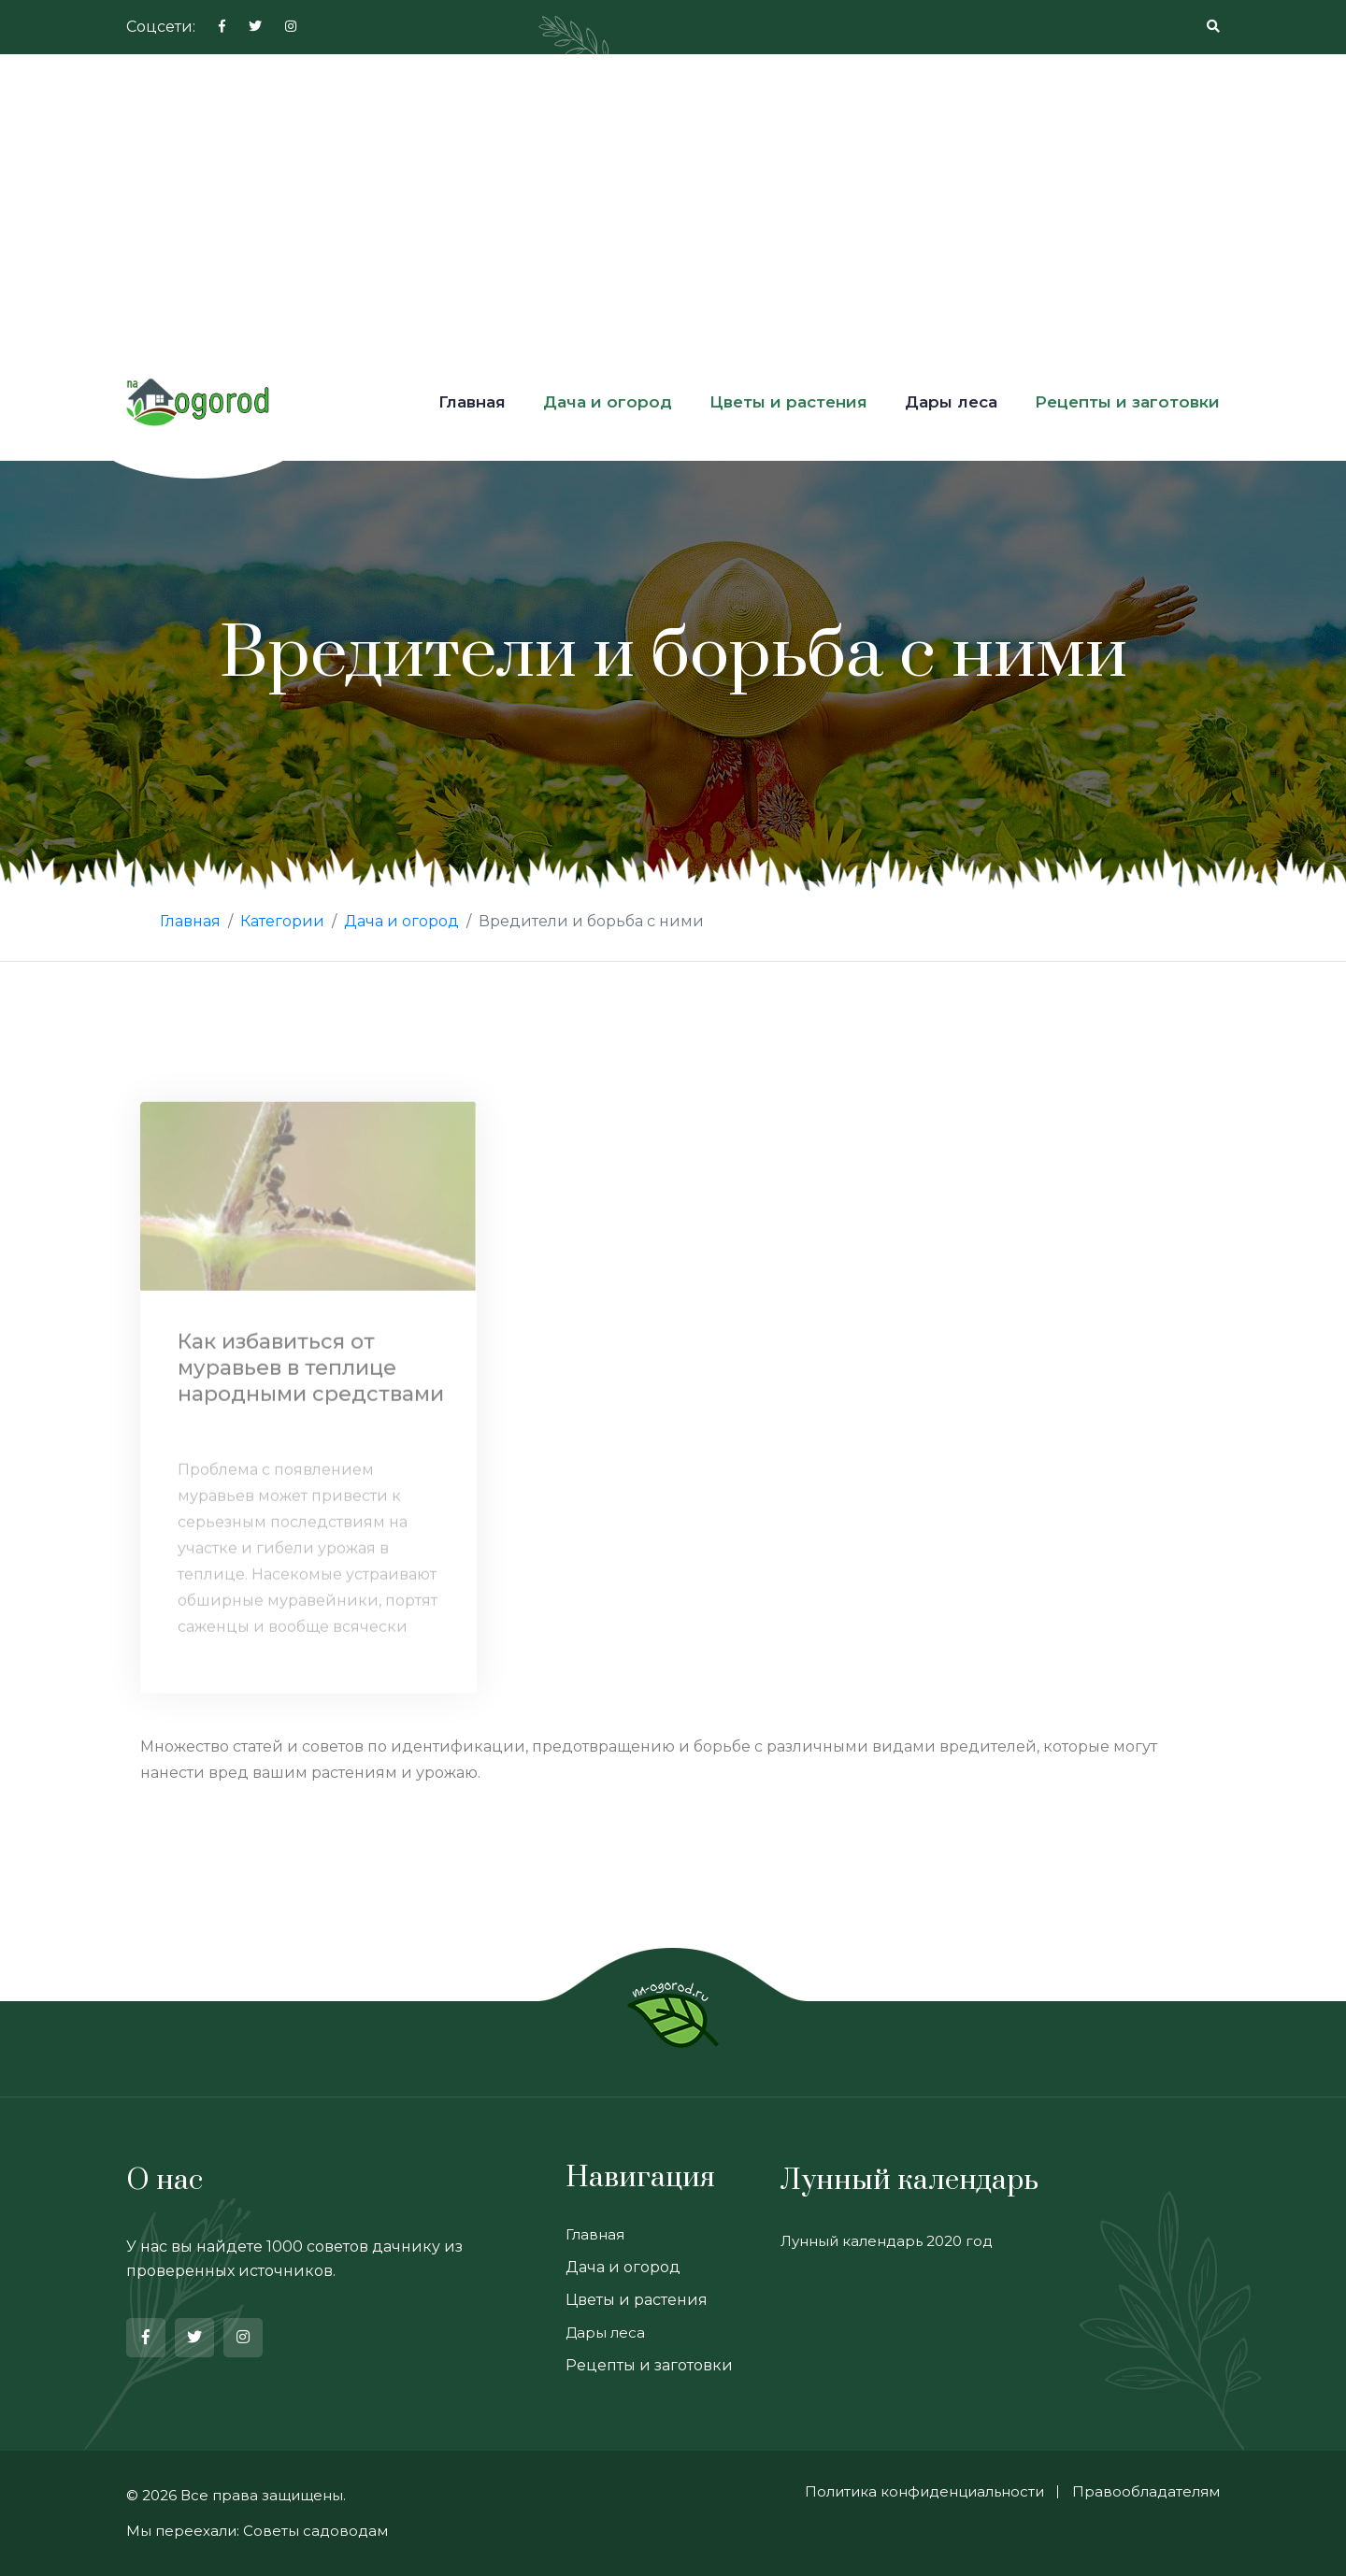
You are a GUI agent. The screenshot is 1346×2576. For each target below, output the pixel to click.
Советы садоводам (315, 2531)
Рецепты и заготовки (1127, 402)
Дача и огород (607, 402)
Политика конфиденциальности (924, 2491)
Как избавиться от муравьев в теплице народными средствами (311, 1372)
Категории (282, 921)
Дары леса (951, 402)
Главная (472, 402)
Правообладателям (1146, 2491)
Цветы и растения (788, 402)
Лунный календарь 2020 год (886, 2241)
